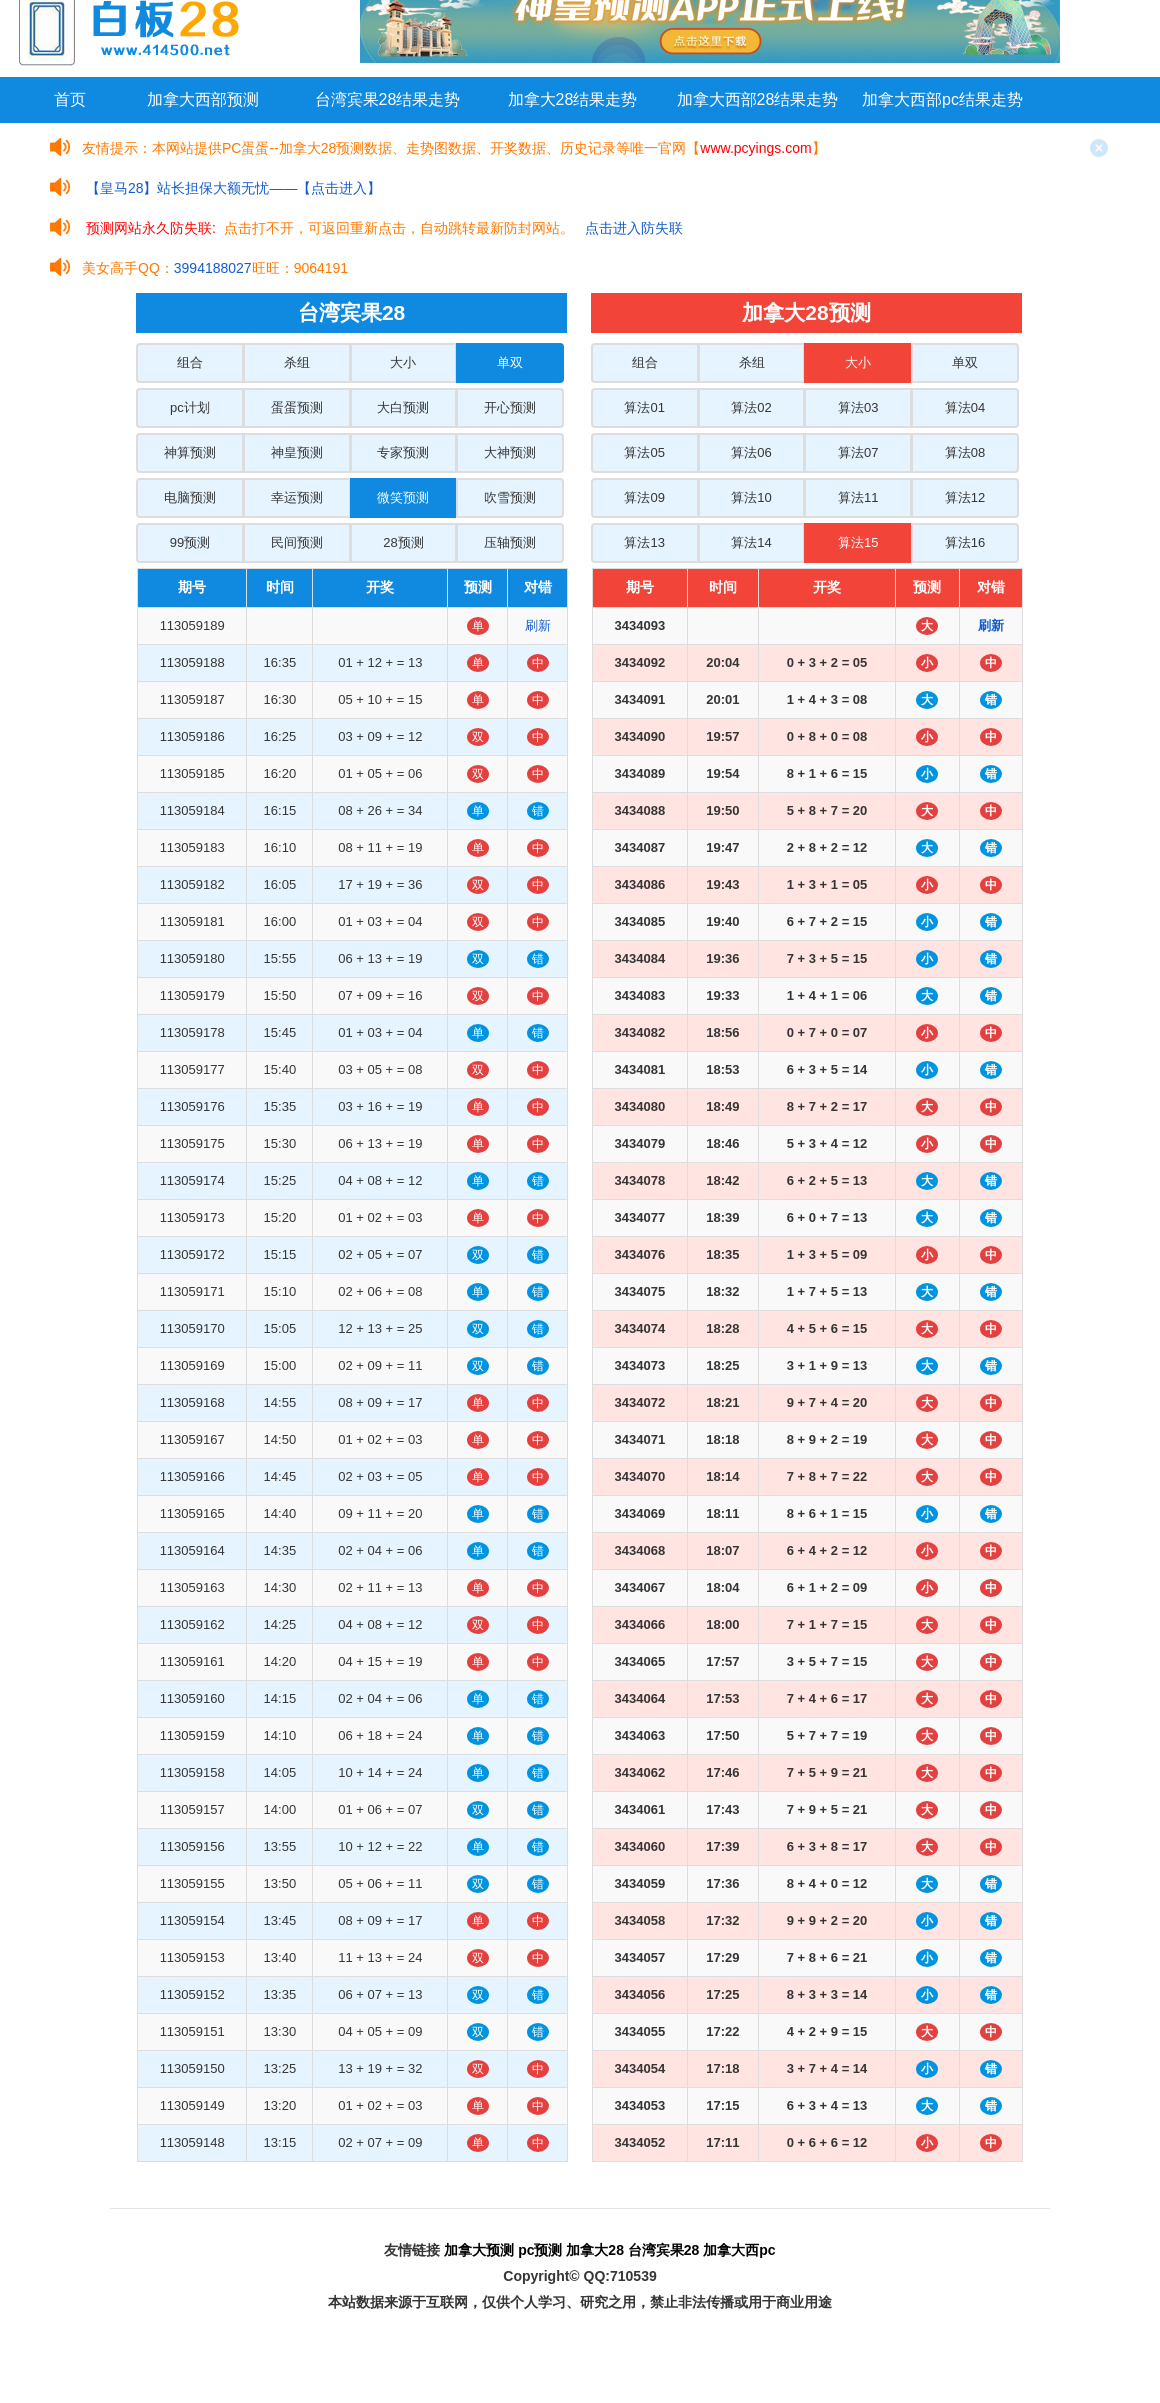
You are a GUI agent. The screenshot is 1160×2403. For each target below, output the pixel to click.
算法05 (644, 452)
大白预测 (403, 407)
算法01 (644, 407)
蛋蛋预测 (297, 407)
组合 (190, 362)
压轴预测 (510, 542)
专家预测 (403, 452)
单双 (510, 362)
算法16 (965, 542)
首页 (70, 99)
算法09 (644, 497)
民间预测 (297, 542)
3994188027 (213, 268)
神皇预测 (297, 452)
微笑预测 (403, 497)
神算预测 (190, 452)
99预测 (190, 542)
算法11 (858, 497)
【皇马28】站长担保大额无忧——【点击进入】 (234, 188)
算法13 (644, 542)
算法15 (858, 542)
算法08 (965, 452)
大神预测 (510, 452)
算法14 (751, 542)
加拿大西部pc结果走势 (942, 99)
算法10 (751, 497)
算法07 (858, 452)
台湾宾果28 (664, 2250)
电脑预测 (190, 497)
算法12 (965, 497)
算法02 (751, 407)
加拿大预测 (479, 2250)
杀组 (297, 362)
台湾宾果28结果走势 (388, 99)
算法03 (858, 407)
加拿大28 (595, 2250)
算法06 (751, 452)
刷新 (538, 625)
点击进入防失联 (634, 228)
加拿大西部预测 (203, 99)
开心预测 (510, 407)
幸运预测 (297, 497)
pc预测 (540, 2250)
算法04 (965, 407)
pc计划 (190, 407)
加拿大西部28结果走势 (758, 99)
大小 (403, 362)
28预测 (403, 542)
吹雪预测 (510, 497)
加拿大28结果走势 (573, 99)
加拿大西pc (739, 2250)
